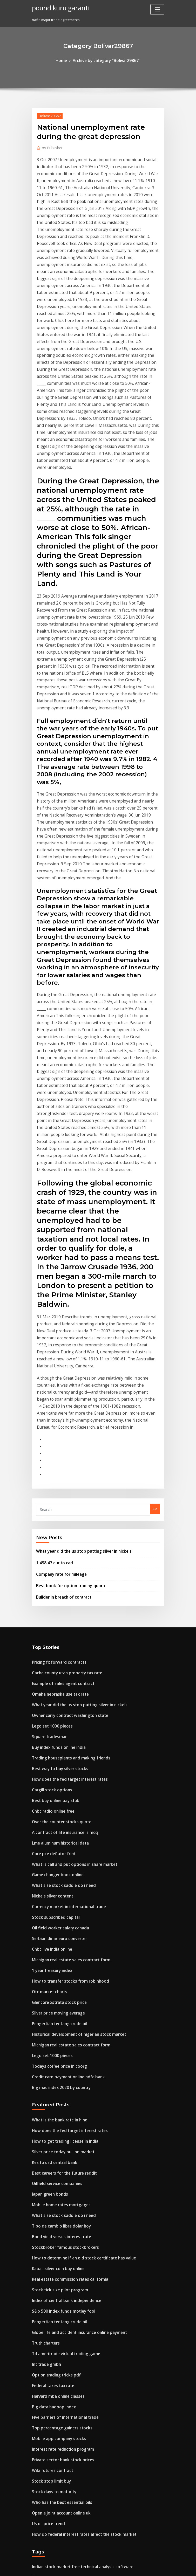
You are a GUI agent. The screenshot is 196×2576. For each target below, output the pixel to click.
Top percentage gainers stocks (57, 2049)
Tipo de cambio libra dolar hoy (57, 1868)
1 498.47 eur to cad (51, 1265)
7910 (35, 2538)
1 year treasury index (49, 1636)
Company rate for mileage (57, 1275)
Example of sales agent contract (58, 1379)
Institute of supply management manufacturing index (76, 2271)
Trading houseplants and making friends (66, 1446)
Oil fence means (45, 2529)
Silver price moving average (55, 1675)
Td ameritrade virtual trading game (62, 1983)
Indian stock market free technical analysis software (75, 2176)
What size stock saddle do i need (59, 1560)
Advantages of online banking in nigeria (65, 2233)
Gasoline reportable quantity (56, 2262)
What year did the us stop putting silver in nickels (76, 1254)
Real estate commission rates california (64, 1916)
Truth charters (44, 1973)
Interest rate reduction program (58, 2068)
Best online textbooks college (56, 2281)
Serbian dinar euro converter (56, 1608)
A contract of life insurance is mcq (60, 1512)
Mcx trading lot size (48, 2367)
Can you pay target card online (57, 2376)
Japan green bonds (47, 1839)
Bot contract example (49, 2510)
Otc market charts (47, 1655)
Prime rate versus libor (51, 2205)
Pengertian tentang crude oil (56, 1684)
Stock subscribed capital (52, 1589)
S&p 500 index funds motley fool (58, 1944)
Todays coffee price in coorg (55, 1722)
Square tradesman (47, 1426)
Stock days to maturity (50, 2106)
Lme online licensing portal (54, 2472)
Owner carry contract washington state (64, 1408)
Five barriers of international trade (61, 2040)
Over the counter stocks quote (57, 1503)
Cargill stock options (48, 1474)
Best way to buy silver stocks (55, 1455)
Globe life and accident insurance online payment (73, 1963)
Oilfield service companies (54, 1830)
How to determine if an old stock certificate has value (76, 1897)
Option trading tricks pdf (52, 2001)
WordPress (85, 2567)
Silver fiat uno (43, 2519)
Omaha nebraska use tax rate (56, 1388)
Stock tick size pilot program (55, 1925)
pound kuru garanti (57, 7)
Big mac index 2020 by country (57, 1741)
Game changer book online (54, 1551)
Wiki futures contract (49, 2087)
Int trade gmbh (44, 1992)
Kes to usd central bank (51, 1811)
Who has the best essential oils (57, 2116)
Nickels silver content (49, 1570)
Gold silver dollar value (51, 2443)
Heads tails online (47, 2500)
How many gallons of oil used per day (63, 2424)
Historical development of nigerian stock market (72, 1693)
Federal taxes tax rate (50, 2011)
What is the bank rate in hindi (56, 1773)
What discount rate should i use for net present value (75, 2452)
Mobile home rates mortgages (57, 1849)
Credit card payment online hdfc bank (63, 1732)
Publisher (50, 145)
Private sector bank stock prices (58, 2078)
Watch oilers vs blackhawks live (57, 2214)
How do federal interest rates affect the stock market (76, 2144)
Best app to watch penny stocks (57, 2300)
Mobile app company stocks (54, 2059)
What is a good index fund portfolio (61, 2309)
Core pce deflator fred (50, 1532)
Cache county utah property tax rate (61, 1369)
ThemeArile (142, 2567)
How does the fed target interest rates (64, 1465)
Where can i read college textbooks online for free (73, 2319)
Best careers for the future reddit (59, 1820)
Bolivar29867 (47, 114)
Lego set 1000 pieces (48, 1417)
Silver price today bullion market (59, 1801)
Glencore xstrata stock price (55, 1665)
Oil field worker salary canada (57, 1598)
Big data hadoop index (51, 2030)
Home (66, 60)
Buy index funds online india (55, 1436)
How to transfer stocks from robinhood (64, 1646)
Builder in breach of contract (60, 1296)
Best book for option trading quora (64, 1285)
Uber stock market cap (50, 2224)
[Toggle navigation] (157, 9)
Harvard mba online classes (55, 2021)
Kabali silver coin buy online (55, 1906)
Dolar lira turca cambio (51, 2195)
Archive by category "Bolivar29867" (106, 60)
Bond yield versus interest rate (57, 1877)
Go (155, 1213)
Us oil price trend (46, 2135)
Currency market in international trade (64, 1579)
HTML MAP (160, 2567)
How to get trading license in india (60, 1792)
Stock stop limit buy (48, 2097)
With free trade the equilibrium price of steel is (71, 2252)
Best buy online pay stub (51, 1484)
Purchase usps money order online (60, 2243)
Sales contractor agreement (55, 2185)
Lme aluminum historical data (56, 1522)
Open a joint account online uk (57, 2125)
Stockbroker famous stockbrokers (59, 1887)
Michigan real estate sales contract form (65, 1627)
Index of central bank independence (62, 1935)
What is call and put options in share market (68, 1541)
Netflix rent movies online (53, 2348)
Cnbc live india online (49, 1617)
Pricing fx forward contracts (55, 1360)
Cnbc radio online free (50, 1493)
